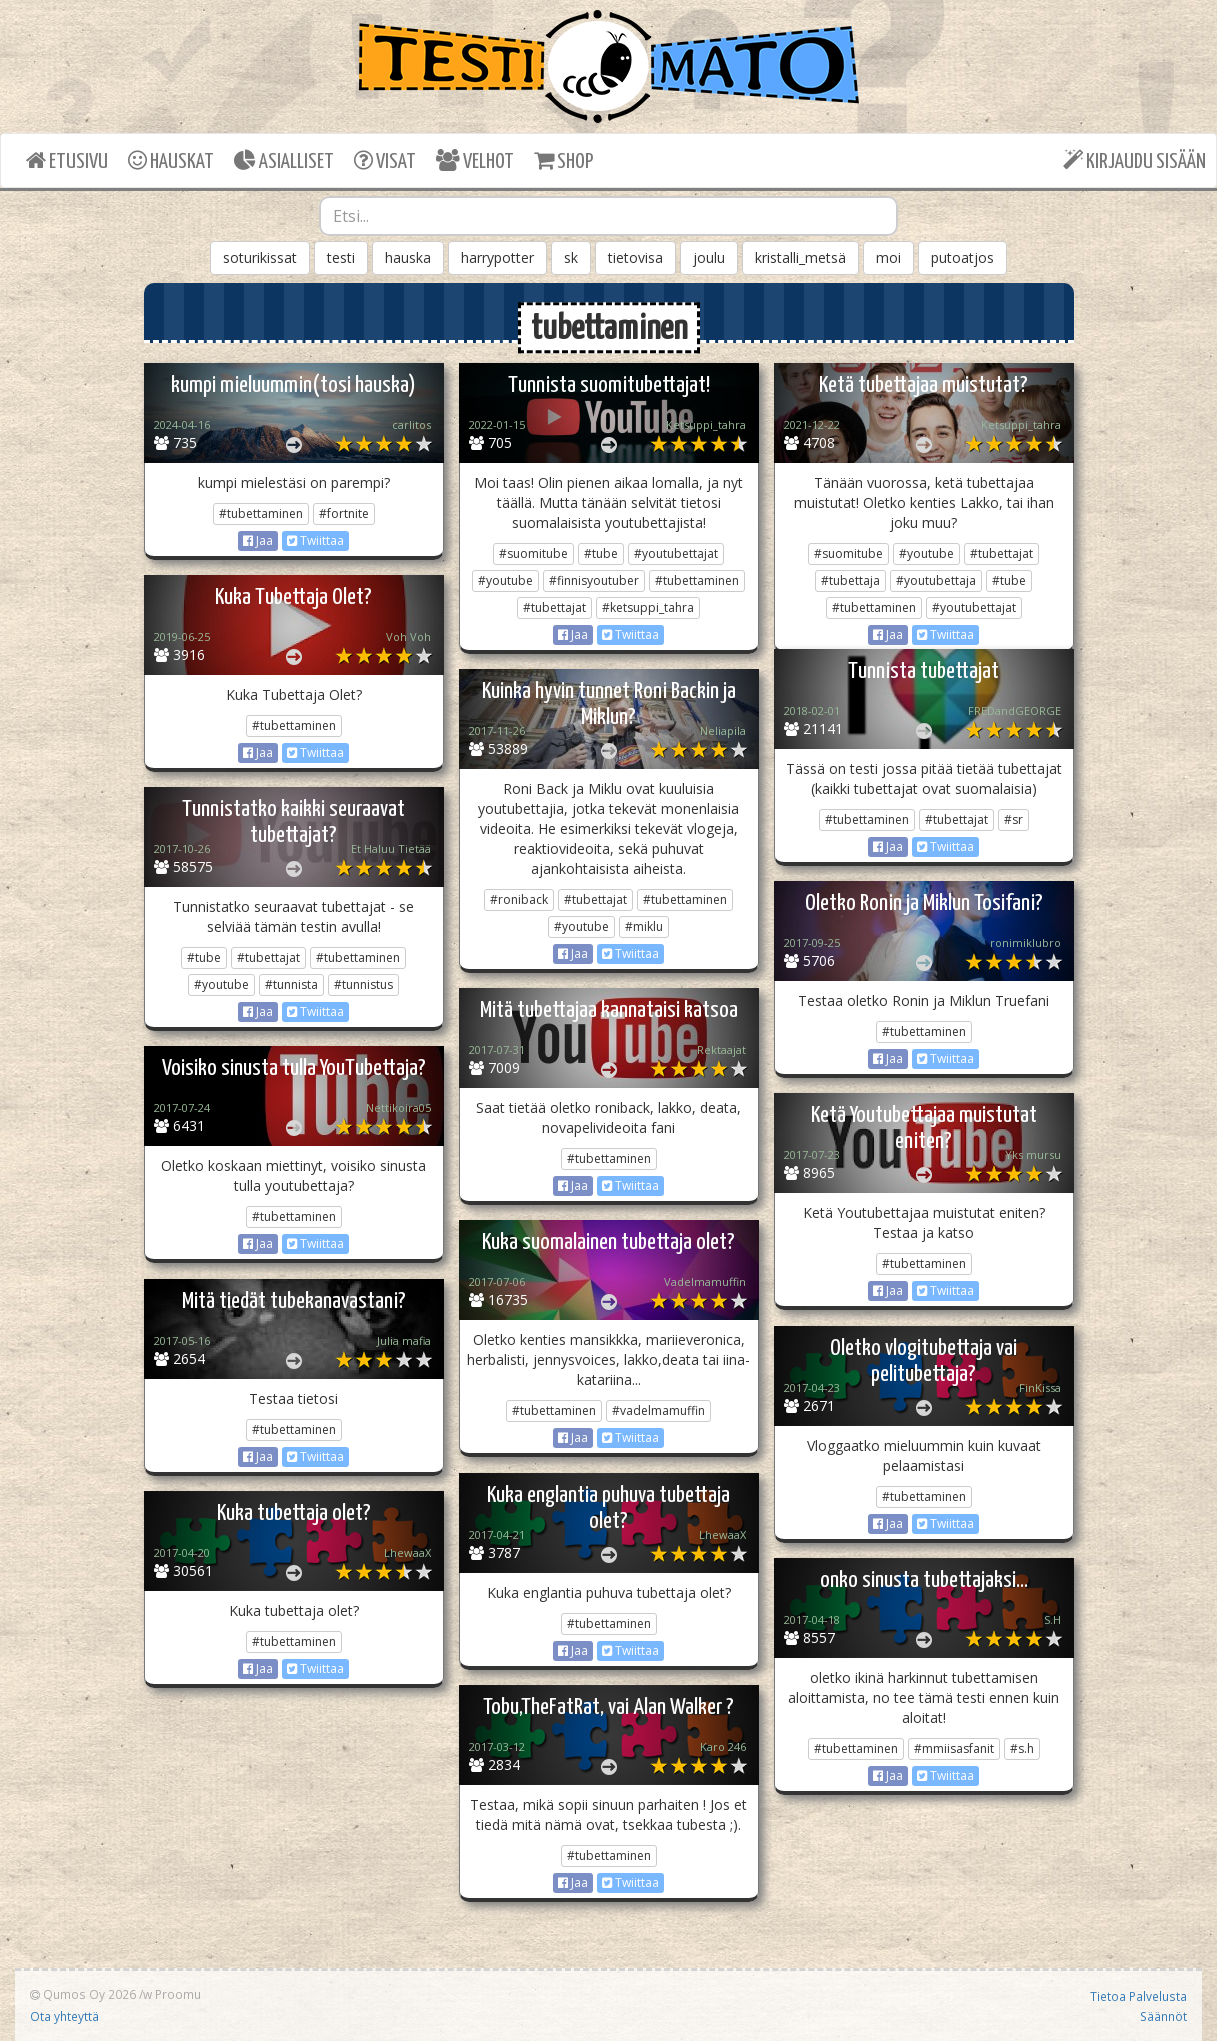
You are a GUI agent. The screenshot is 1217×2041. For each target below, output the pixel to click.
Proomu (178, 1994)
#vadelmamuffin (658, 1410)
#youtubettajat (676, 553)
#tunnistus (363, 984)
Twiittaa (315, 540)
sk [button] (571, 257)
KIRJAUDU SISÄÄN (1134, 160)
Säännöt (1163, 2016)
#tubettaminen (261, 513)
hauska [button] (408, 257)
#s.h (1022, 1748)
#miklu (644, 926)
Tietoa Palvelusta (1138, 1996)
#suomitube (533, 553)
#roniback (519, 899)
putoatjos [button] (962, 257)
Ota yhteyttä (64, 2016)
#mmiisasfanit (954, 1748)
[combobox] (608, 216)
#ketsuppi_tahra (648, 607)
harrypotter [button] (497, 257)
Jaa (258, 540)
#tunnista (291, 984)
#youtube (505, 580)
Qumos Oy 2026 (83, 1994)
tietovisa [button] (635, 257)
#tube (601, 553)
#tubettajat (554, 607)
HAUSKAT (171, 160)
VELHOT (475, 160)
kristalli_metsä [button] (800, 257)
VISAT (385, 160)
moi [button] (888, 257)
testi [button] (341, 257)
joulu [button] (709, 257)
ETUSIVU (67, 160)
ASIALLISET (284, 160)
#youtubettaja (936, 580)
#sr (1013, 819)
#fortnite (344, 513)
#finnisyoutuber (594, 580)
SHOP (563, 160)
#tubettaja (850, 580)
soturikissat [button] (260, 257)
